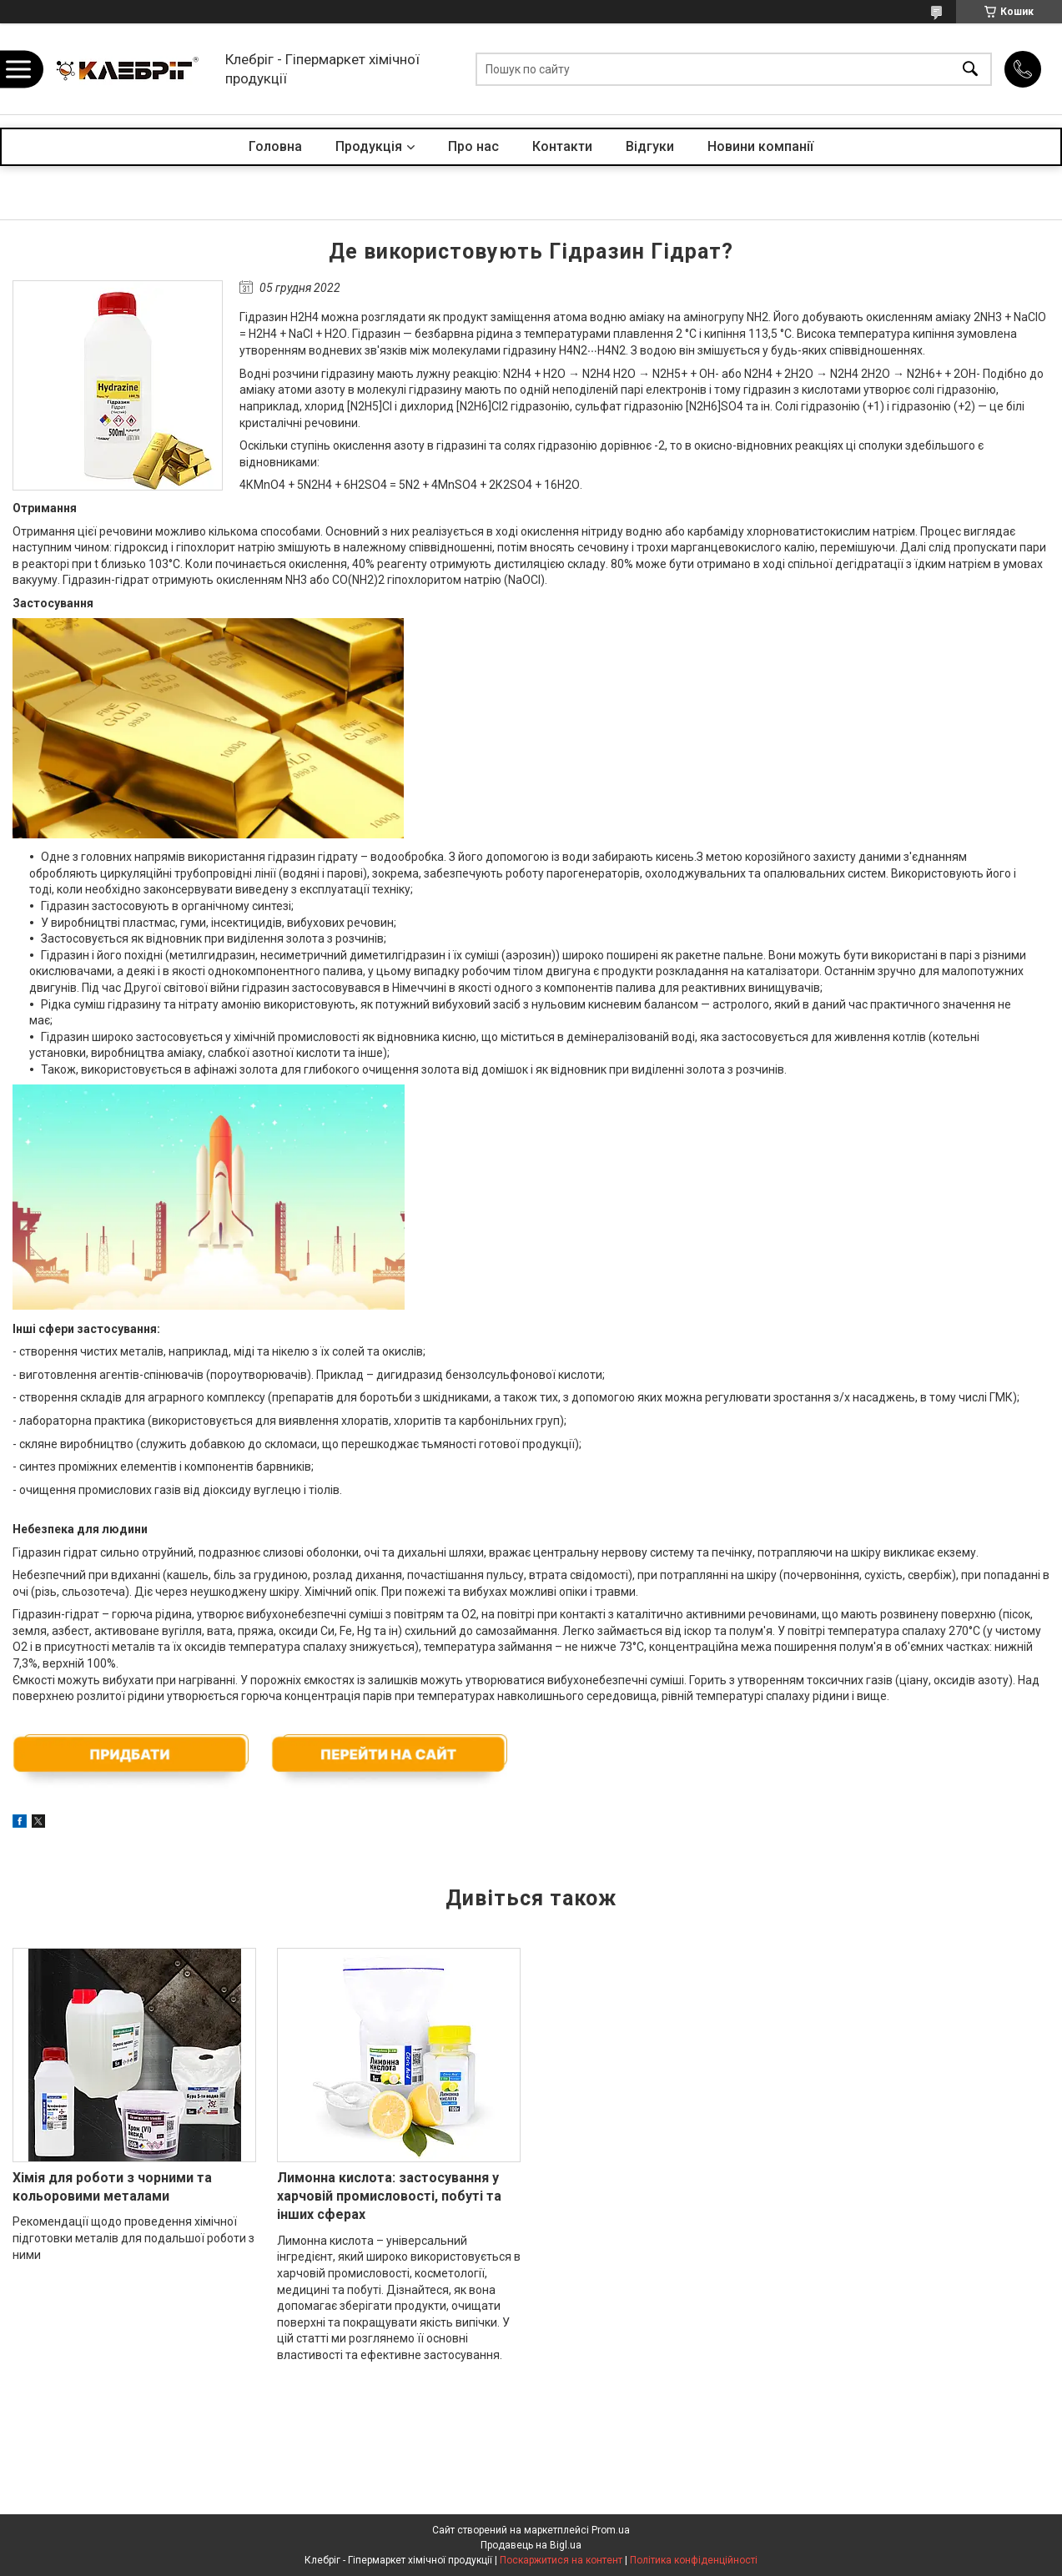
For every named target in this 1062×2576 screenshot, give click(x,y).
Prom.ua (610, 2530)
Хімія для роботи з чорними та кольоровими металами (112, 2187)
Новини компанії (760, 146)
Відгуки (650, 146)
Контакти (562, 146)
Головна (275, 146)
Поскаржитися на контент (561, 2560)
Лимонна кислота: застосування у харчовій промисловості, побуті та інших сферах (389, 2196)
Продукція (368, 146)
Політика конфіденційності (693, 2560)
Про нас (473, 146)
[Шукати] (970, 68)
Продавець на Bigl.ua (531, 2545)
